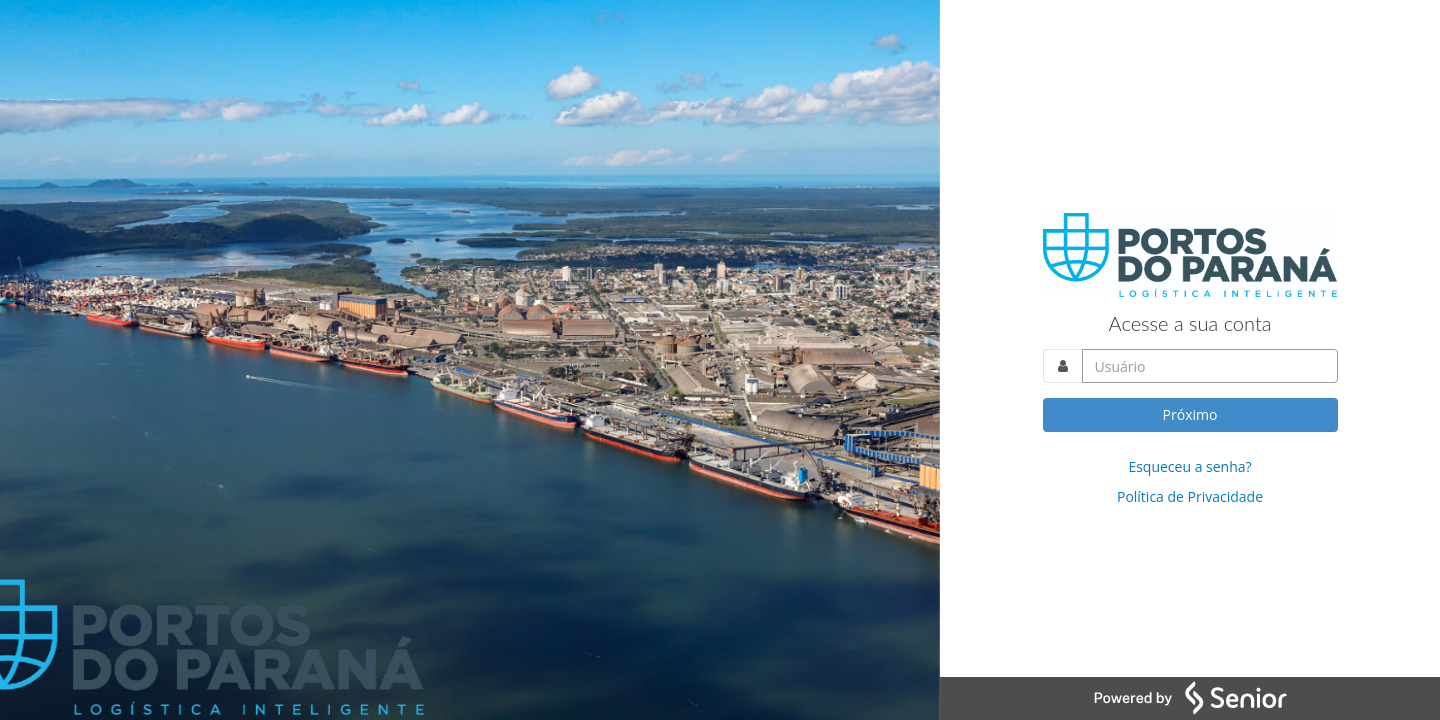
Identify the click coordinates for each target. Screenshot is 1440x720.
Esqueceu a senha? (1189, 466)
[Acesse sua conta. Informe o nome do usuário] (1210, 366)
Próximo (1190, 414)
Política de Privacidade (1190, 496)
